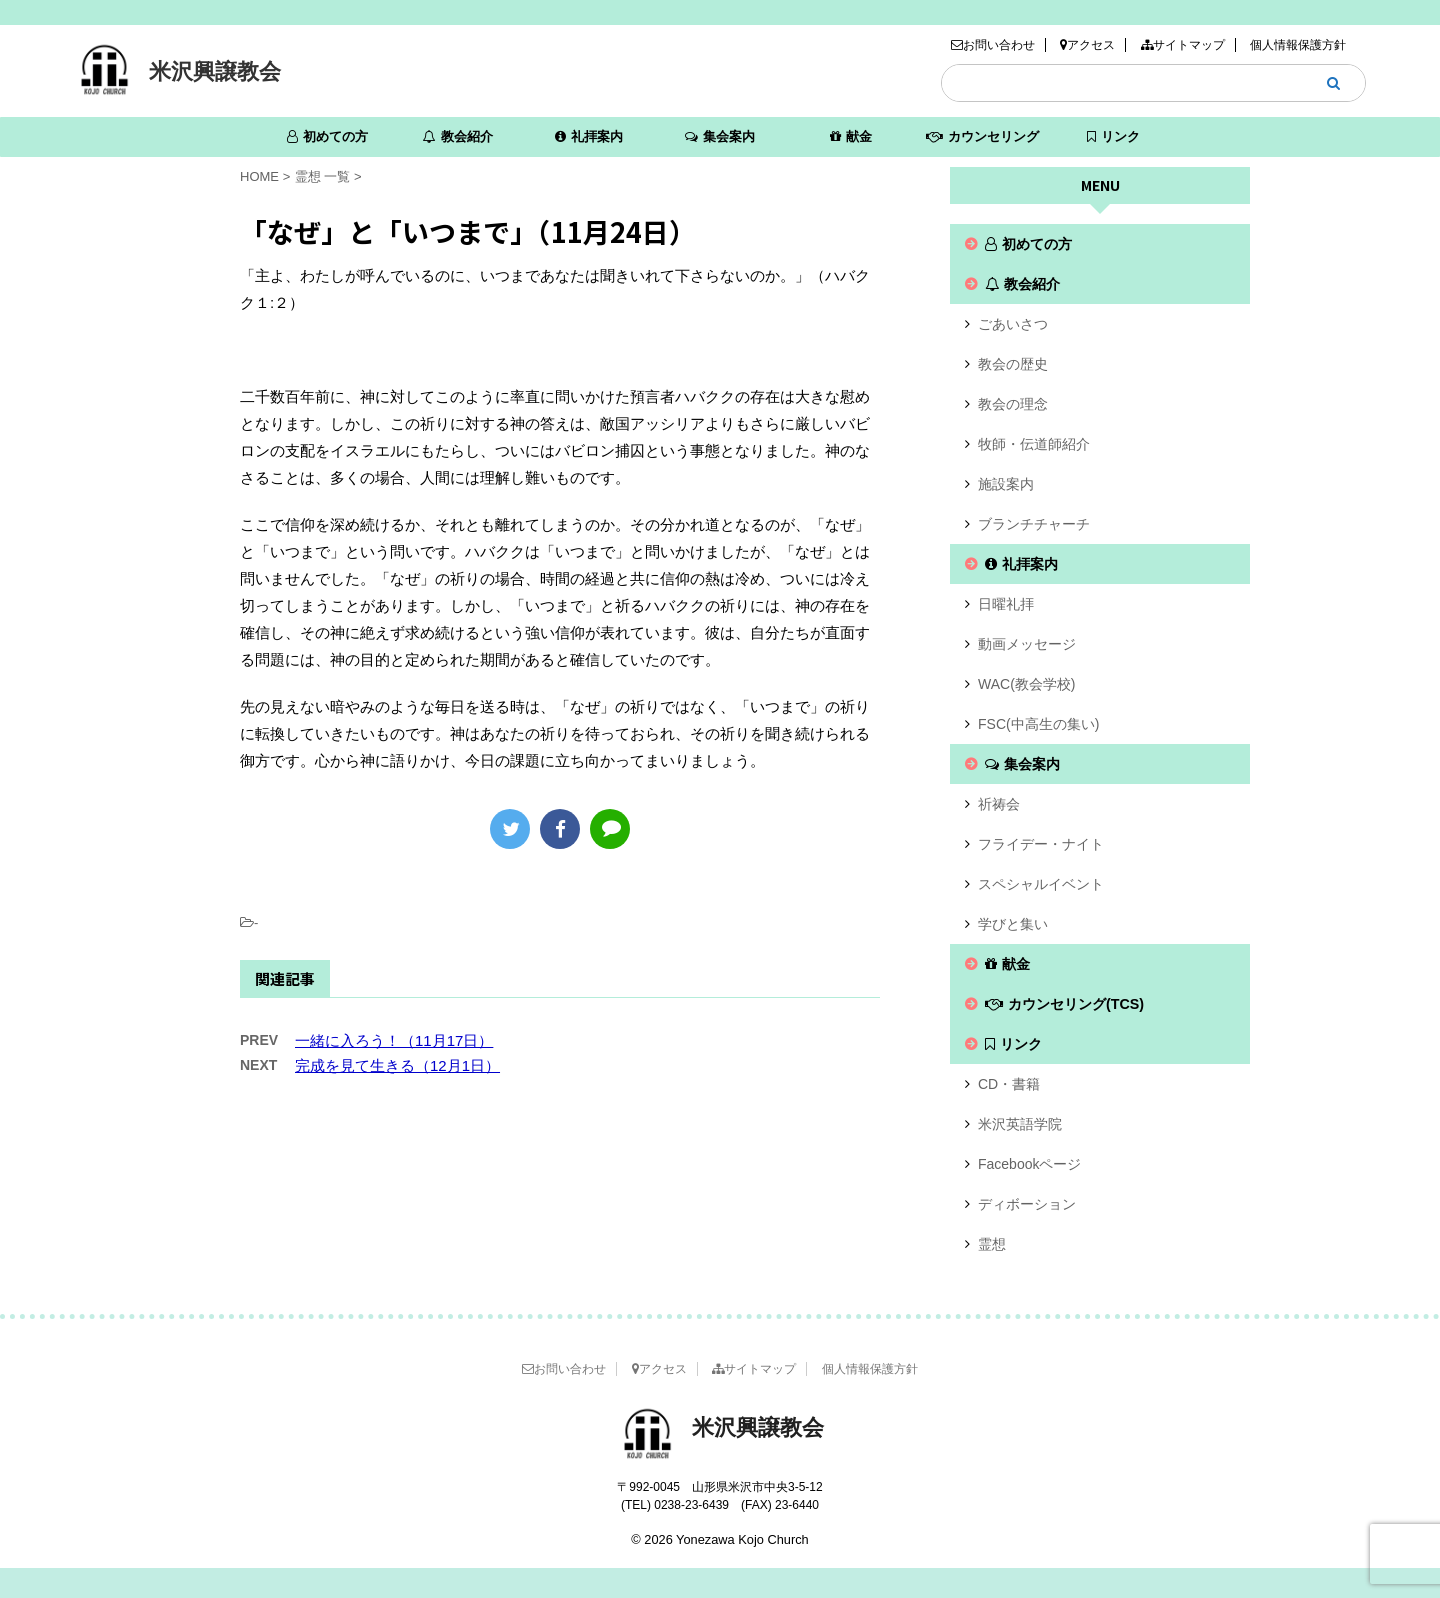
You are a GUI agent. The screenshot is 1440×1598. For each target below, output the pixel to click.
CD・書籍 (1009, 1084)
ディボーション (1027, 1204)
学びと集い (1013, 924)
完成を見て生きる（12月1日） (397, 1065)
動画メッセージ (1027, 644)
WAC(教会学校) (1026, 684)
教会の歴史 (1013, 364)
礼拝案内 (589, 136)
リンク (1113, 136)
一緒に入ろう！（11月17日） (394, 1040)
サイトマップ (1183, 45)
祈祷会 (999, 804)
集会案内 (720, 136)
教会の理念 (1013, 404)
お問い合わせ (993, 45)
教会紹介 (458, 136)
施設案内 (1006, 484)
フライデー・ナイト (1041, 844)
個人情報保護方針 (1298, 45)
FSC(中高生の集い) (1038, 724)
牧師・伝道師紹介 (1034, 444)
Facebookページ (1029, 1164)
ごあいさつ (1013, 324)
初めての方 (327, 136)
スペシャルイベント (1041, 884)
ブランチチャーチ (1034, 524)
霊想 (992, 1244)
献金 (851, 136)
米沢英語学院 (1020, 1124)
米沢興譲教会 (215, 71)
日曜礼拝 (1006, 604)
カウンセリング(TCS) (982, 143)
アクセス (1087, 45)
